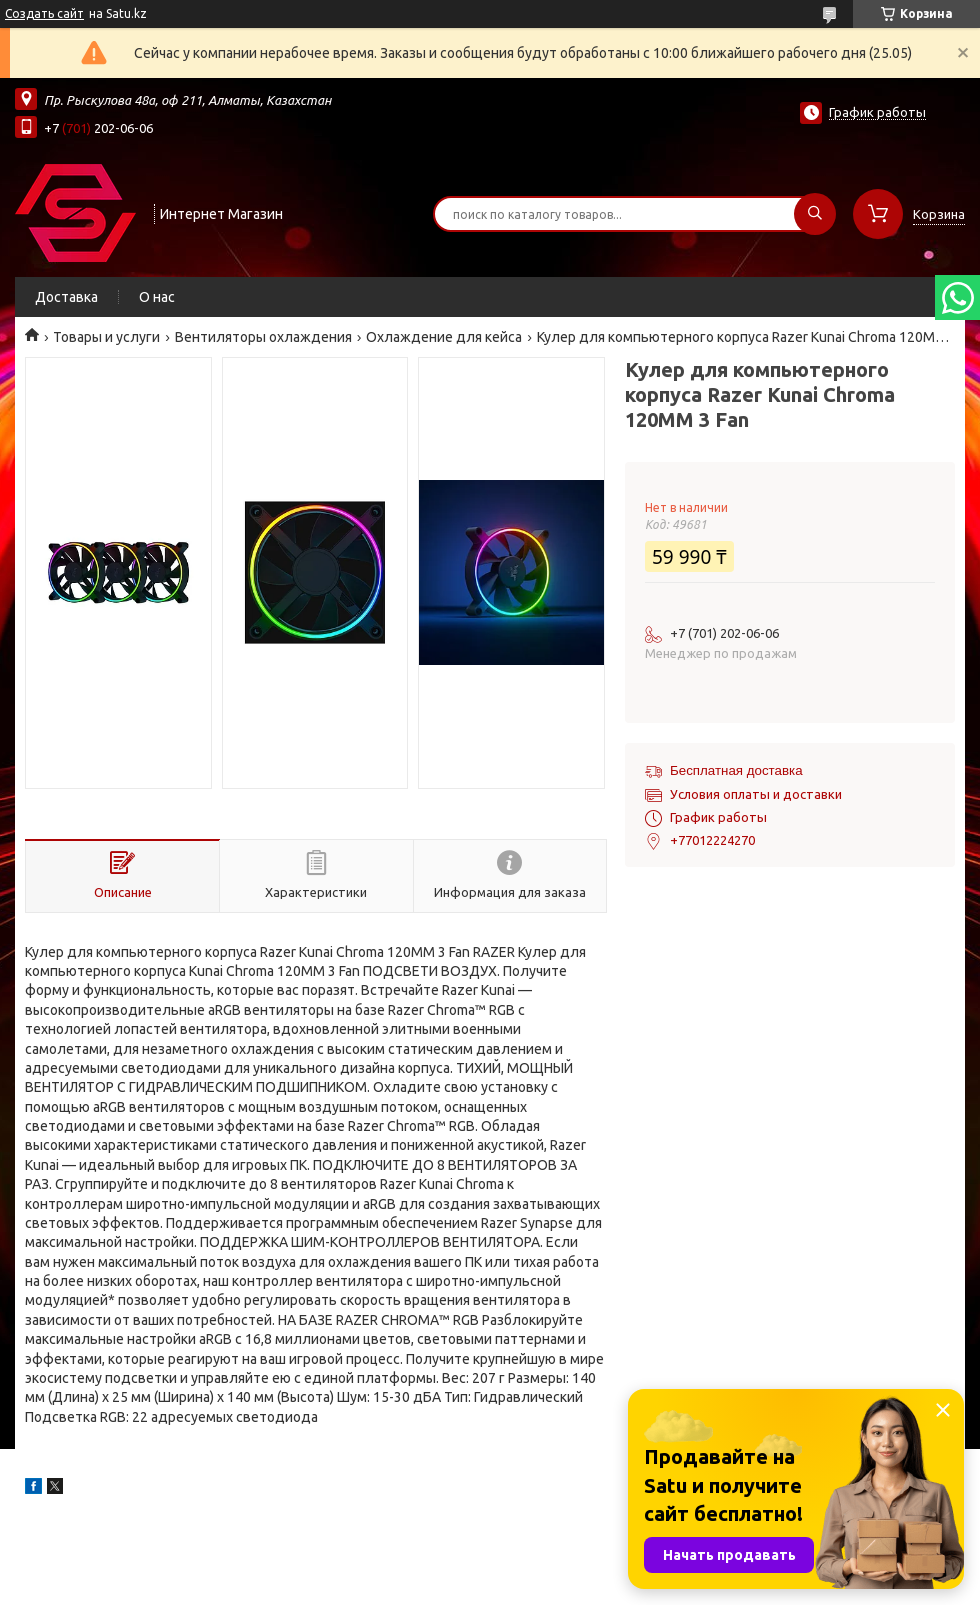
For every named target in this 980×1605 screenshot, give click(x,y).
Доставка (66, 297)
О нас (157, 297)
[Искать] (815, 214)
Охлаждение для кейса (444, 337)
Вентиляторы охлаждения (263, 337)
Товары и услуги (106, 337)
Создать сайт (44, 13)
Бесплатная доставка (736, 770)
